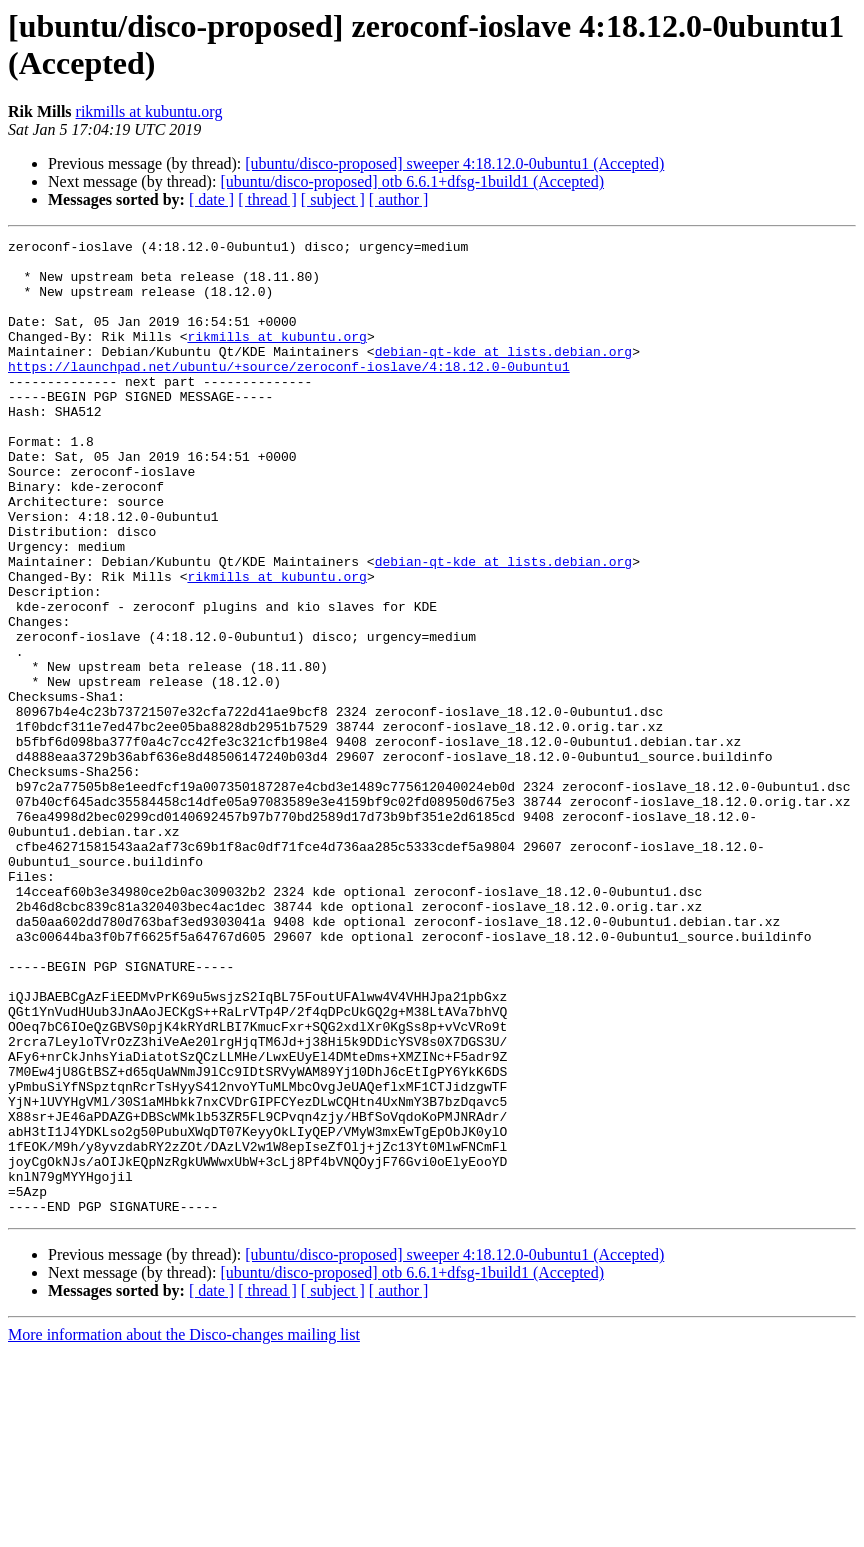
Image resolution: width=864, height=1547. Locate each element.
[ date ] (211, 199)
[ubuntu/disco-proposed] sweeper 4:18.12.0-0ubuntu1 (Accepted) (454, 163)
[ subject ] (333, 199)
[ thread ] (267, 199)
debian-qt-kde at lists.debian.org (503, 375)
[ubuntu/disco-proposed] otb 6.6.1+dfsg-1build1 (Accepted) (412, 181)
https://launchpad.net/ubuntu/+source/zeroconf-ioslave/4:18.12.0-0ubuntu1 (289, 393)
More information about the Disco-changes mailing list (184, 1529)
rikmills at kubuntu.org (149, 111)
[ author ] (399, 199)
